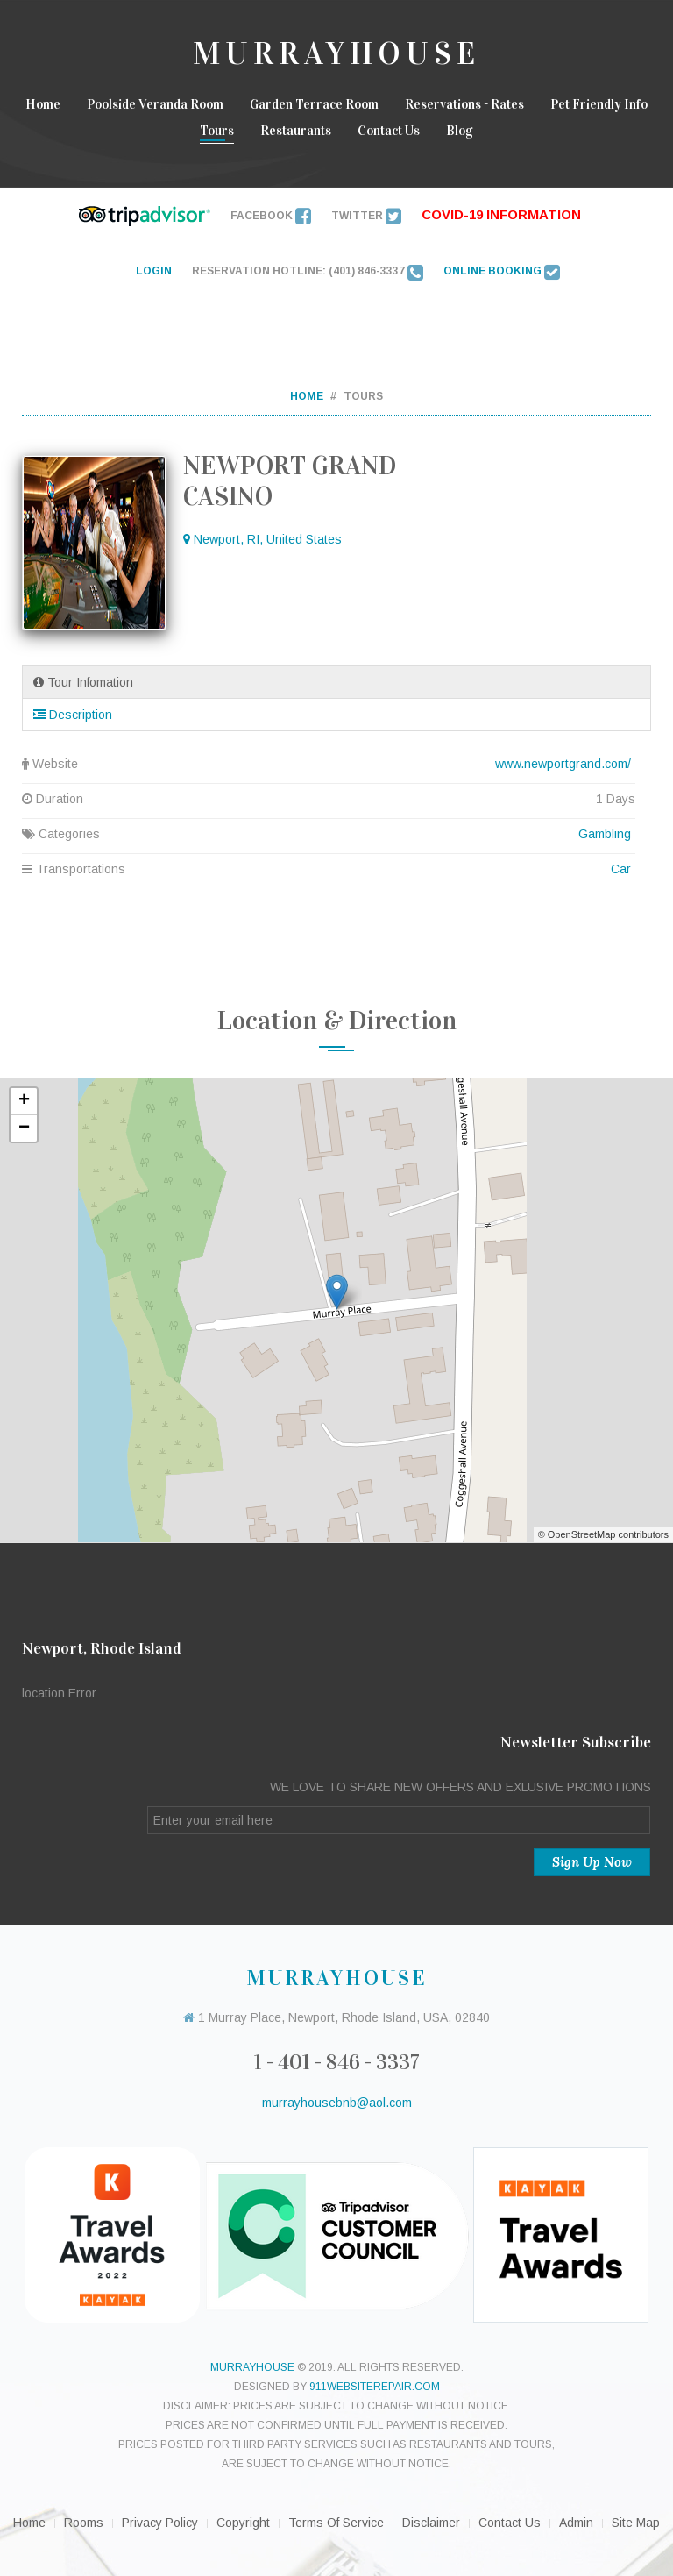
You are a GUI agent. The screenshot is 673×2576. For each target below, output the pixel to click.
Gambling (604, 834)
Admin (576, 2523)
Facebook (270, 216)
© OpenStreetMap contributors (603, 1534)
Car (621, 869)
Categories (328, 834)
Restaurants (295, 131)
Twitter (366, 216)
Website (328, 763)
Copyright (243, 2523)
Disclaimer (431, 2523)
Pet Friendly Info (599, 104)
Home (42, 104)
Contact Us (389, 131)
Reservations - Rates (464, 104)
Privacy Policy (160, 2523)
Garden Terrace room (314, 104)
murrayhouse (252, 2367)
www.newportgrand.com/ (563, 764)
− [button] (24, 1128)
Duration (328, 799)
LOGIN (154, 271)
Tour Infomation (83, 682)
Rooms (83, 2523)
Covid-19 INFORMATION (501, 214)
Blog (459, 131)
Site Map (636, 2523)
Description (72, 715)
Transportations (328, 869)
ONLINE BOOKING (501, 271)
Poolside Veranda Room (155, 104)
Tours (217, 131)
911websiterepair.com (374, 2386)
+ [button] (24, 1101)
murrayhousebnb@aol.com (337, 2103)
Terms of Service (336, 2523)
